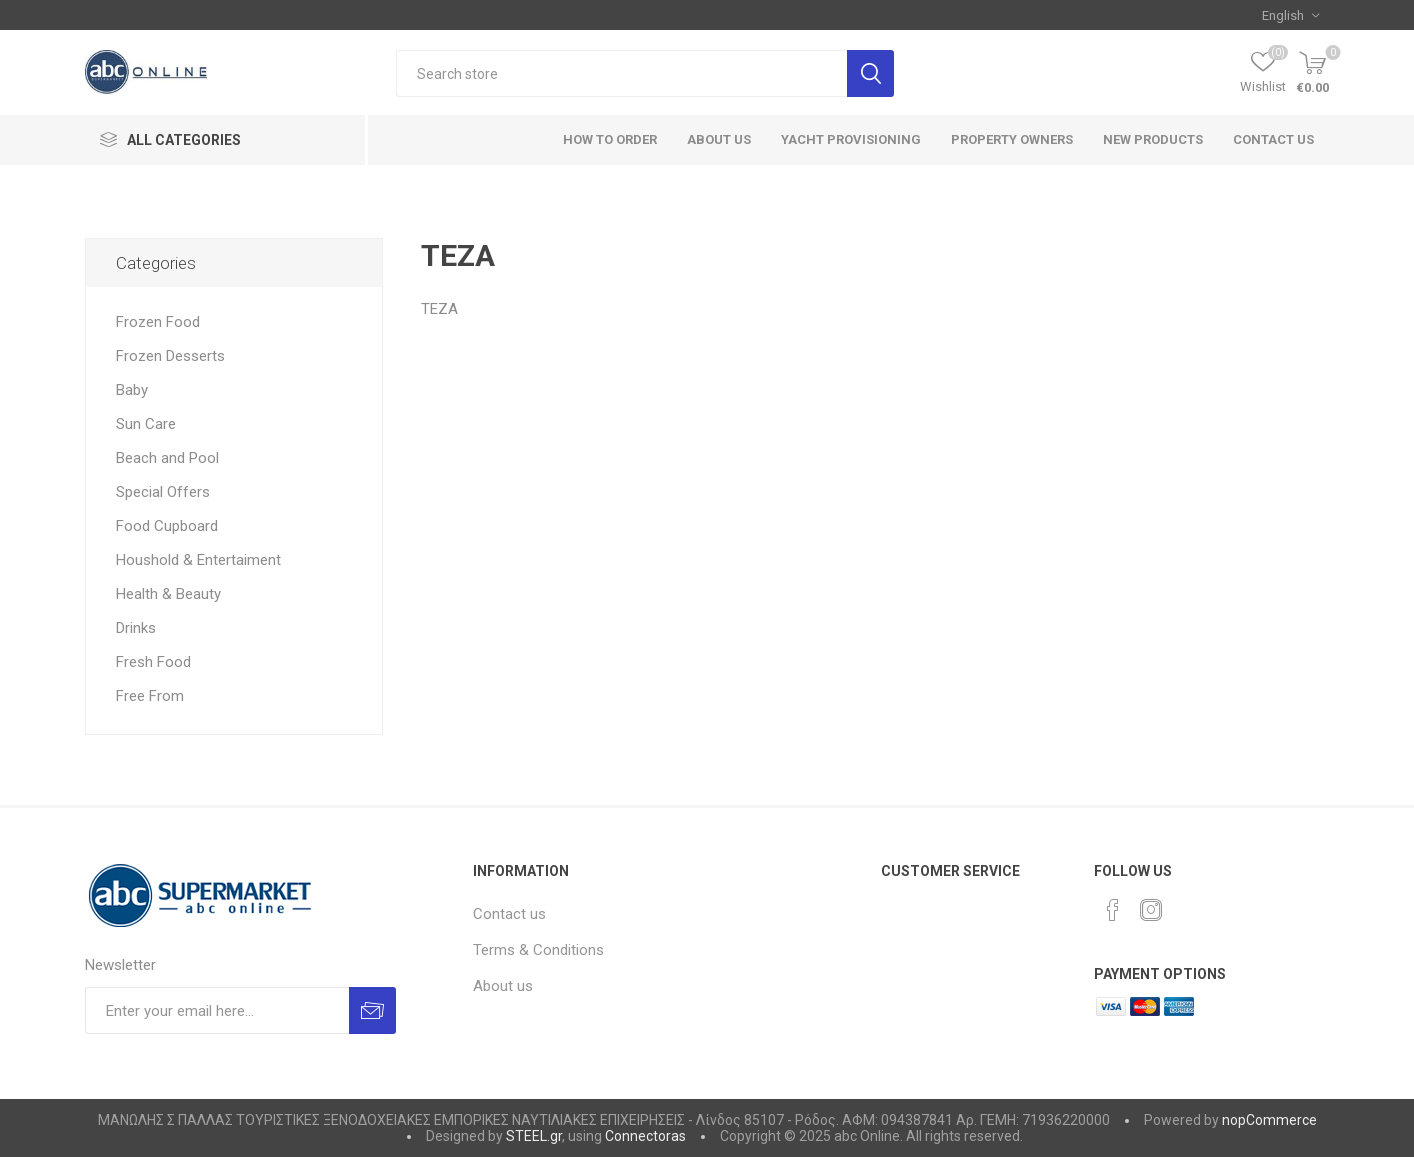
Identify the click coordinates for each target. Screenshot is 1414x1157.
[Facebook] (1113, 910)
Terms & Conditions (538, 950)
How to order (610, 139)
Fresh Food (153, 662)
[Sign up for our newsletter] (217, 1010)
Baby (132, 390)
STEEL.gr (534, 1136)
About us (503, 986)
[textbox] (621, 73)
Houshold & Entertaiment (198, 560)
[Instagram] (1151, 910)
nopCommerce (1269, 1120)
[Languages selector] (1290, 15)
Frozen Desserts (170, 356)
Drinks (136, 628)
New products (1153, 139)
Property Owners (1012, 139)
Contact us (1273, 139)
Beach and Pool (167, 458)
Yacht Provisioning (851, 139)
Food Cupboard (167, 526)
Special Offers (163, 492)
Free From (150, 696)
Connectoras (645, 1136)
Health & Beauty (168, 594)
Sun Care (146, 424)
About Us (719, 139)
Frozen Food (158, 322)
